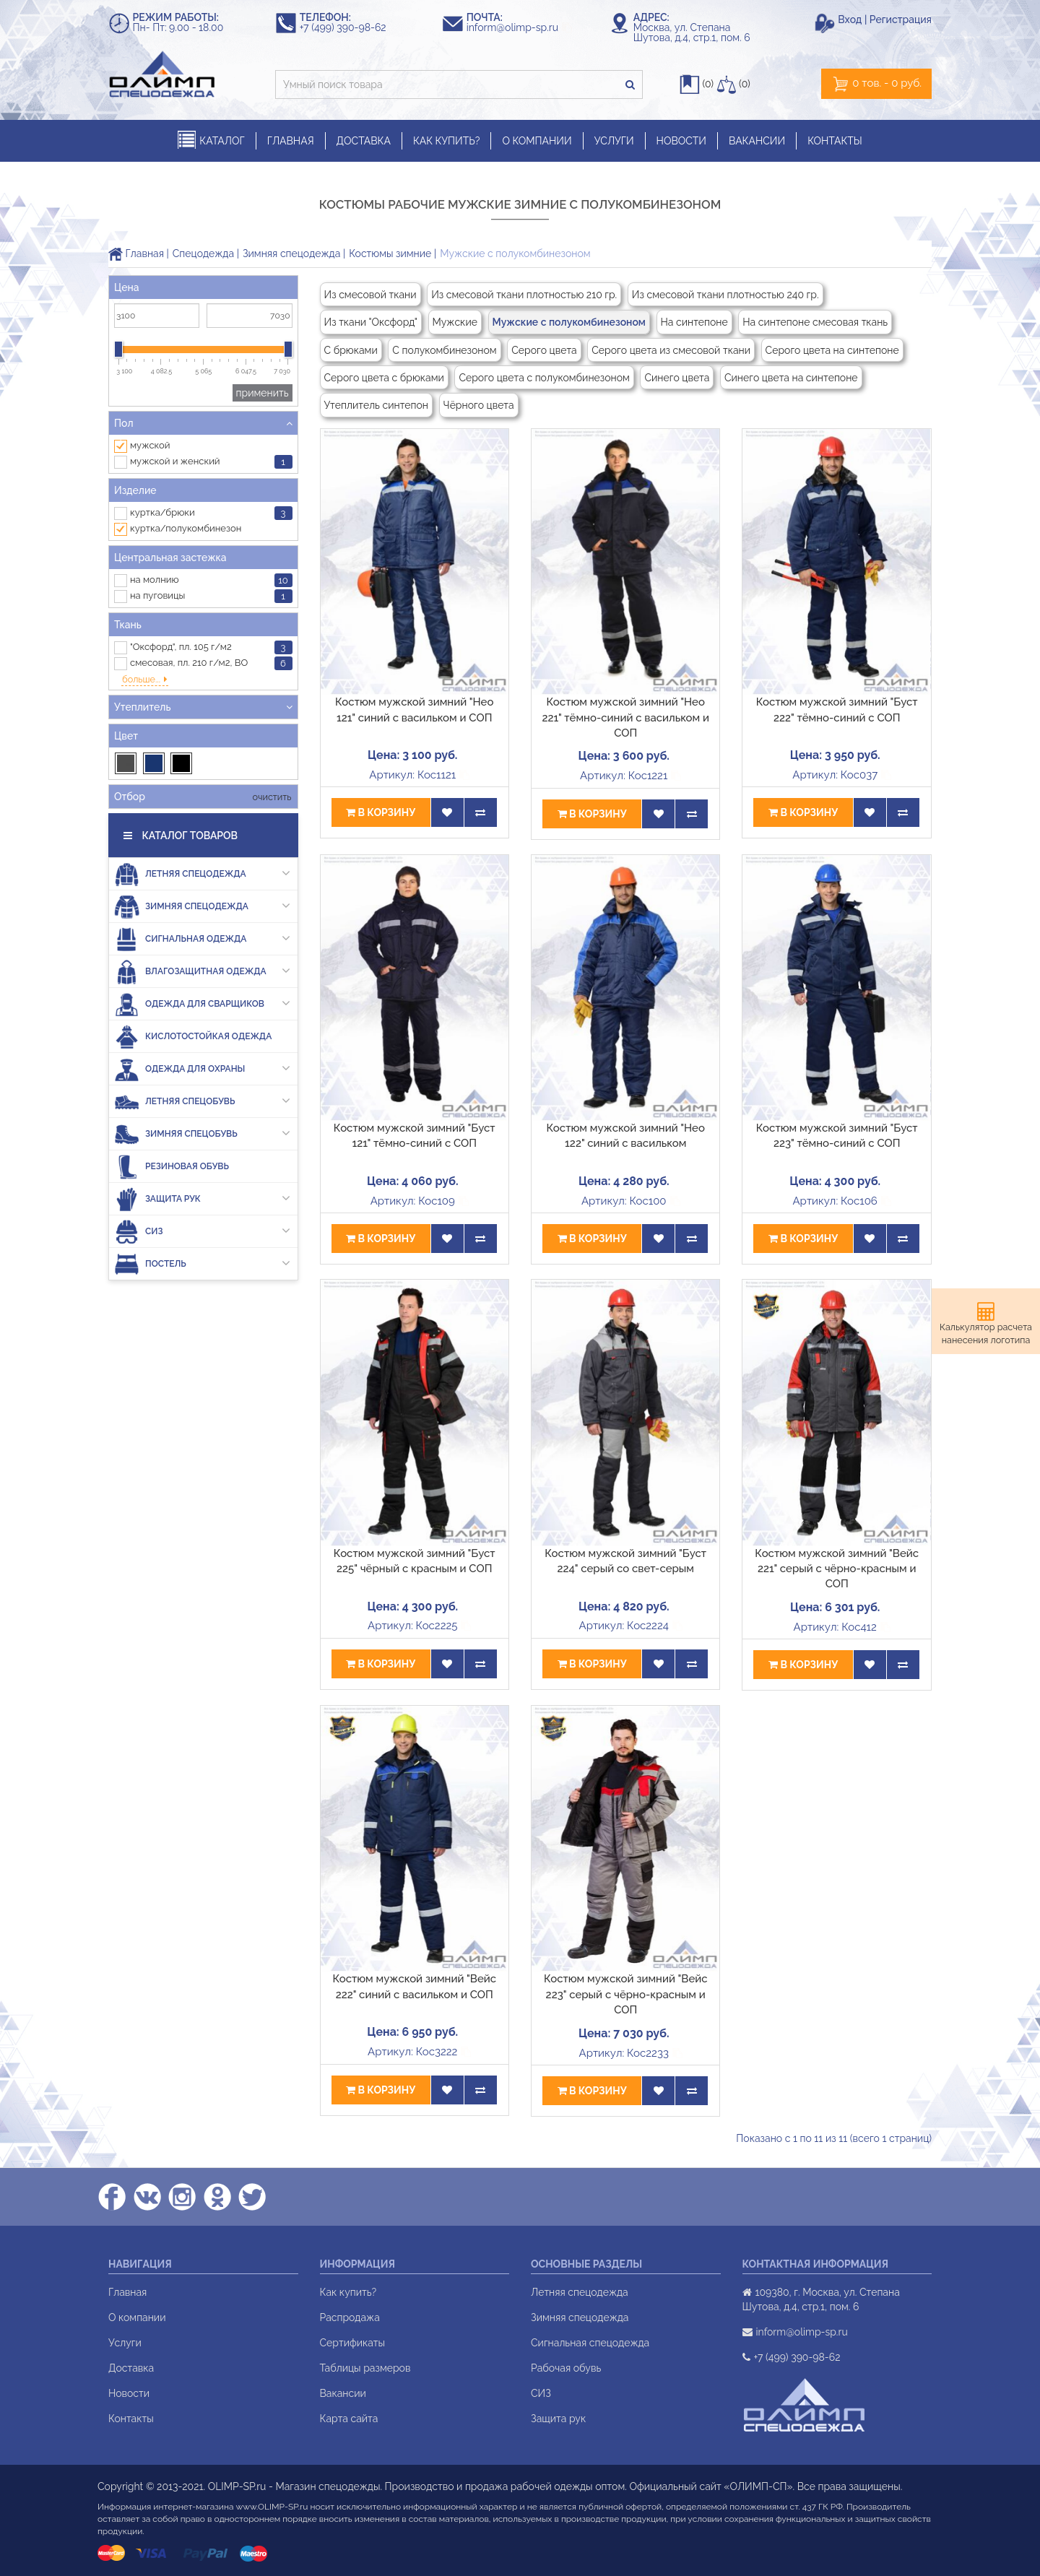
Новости (129, 2393)
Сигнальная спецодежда (590, 2343)
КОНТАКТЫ (834, 141)
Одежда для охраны (202, 1033)
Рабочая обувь (566, 2368)
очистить (270, 761)
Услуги (125, 2343)
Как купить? (348, 2292)
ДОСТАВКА (364, 141)
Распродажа (350, 2317)
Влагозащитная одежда (202, 936)
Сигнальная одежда (202, 903)
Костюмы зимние (390, 253)
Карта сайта (349, 2418)
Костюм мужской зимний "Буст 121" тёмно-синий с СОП (414, 1136)
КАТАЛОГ (211, 140)
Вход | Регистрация (885, 19)
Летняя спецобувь (202, 1066)
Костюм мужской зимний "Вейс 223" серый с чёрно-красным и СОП (626, 1994)
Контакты (131, 2418)
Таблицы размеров (365, 2368)
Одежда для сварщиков (202, 968)
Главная (136, 253)
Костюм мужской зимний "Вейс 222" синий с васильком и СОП (414, 1986)
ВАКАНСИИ (757, 141)
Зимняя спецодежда (291, 253)
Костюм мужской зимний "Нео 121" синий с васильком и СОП (414, 709)
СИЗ (202, 1196)
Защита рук (202, 1163)
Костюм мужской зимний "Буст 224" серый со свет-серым (625, 1561)
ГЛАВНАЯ (290, 141)
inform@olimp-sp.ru (519, 27)
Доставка (131, 2368)
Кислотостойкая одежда (193, 1001)
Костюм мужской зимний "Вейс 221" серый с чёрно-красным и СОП (837, 1569)
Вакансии (343, 2393)
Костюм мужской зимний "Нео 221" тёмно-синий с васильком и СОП (625, 717)
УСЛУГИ (614, 141)
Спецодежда (203, 253)
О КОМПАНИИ (536, 141)
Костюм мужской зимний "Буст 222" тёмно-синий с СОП (837, 709)
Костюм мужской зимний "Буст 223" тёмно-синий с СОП (837, 1136)
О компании (137, 2317)
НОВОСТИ (681, 141)
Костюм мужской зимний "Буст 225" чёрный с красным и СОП (414, 1561)
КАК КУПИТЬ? (446, 141)
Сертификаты (352, 2343)
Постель (202, 1228)
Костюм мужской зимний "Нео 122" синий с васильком (626, 1136)
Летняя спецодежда (202, 838)
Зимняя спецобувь (202, 1098)
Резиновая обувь (171, 1131)
